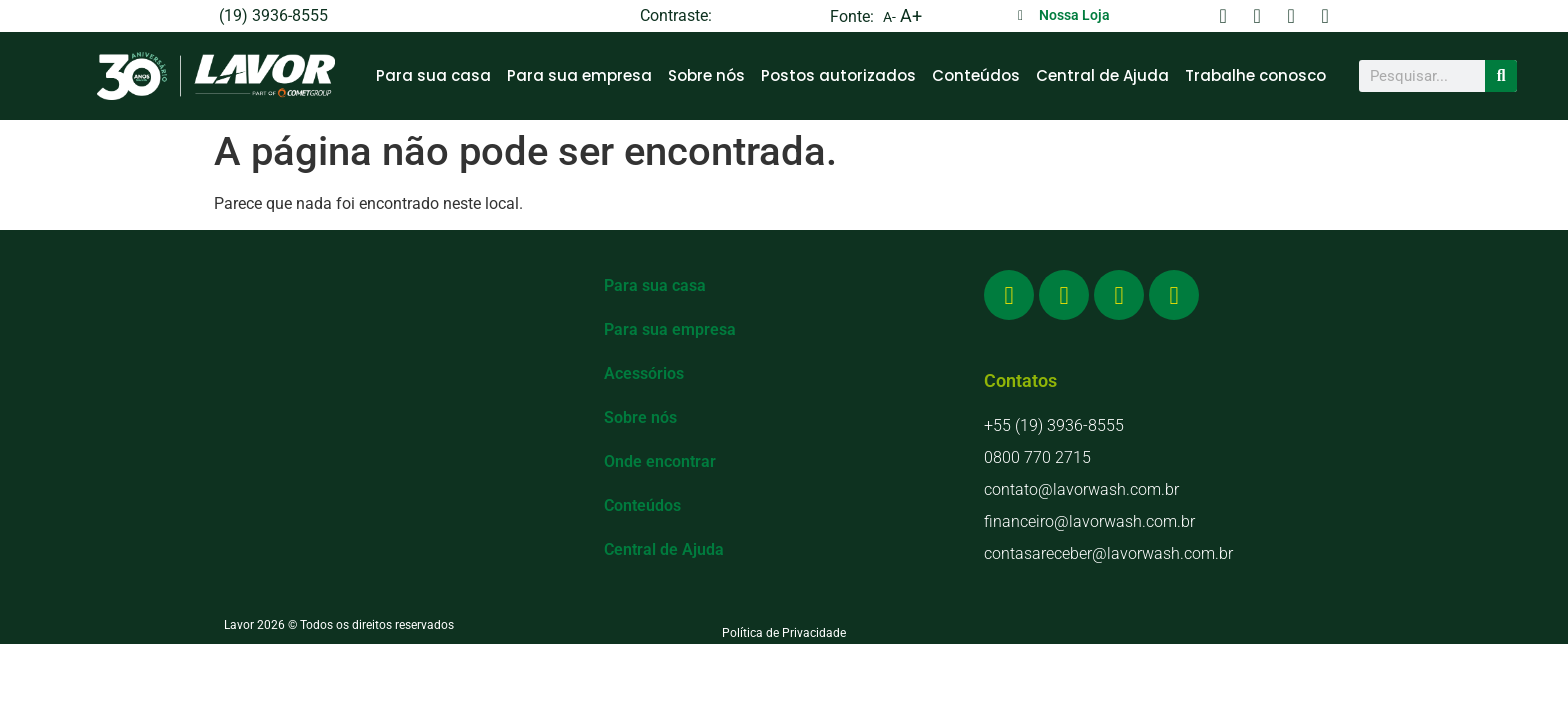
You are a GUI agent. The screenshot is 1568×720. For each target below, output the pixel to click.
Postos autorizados (838, 75)
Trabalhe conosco (1255, 75)
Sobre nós (706, 75)
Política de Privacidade (784, 633)
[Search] (1501, 76)
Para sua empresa (579, 75)
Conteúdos (976, 75)
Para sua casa (433, 75)
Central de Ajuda (1102, 75)
